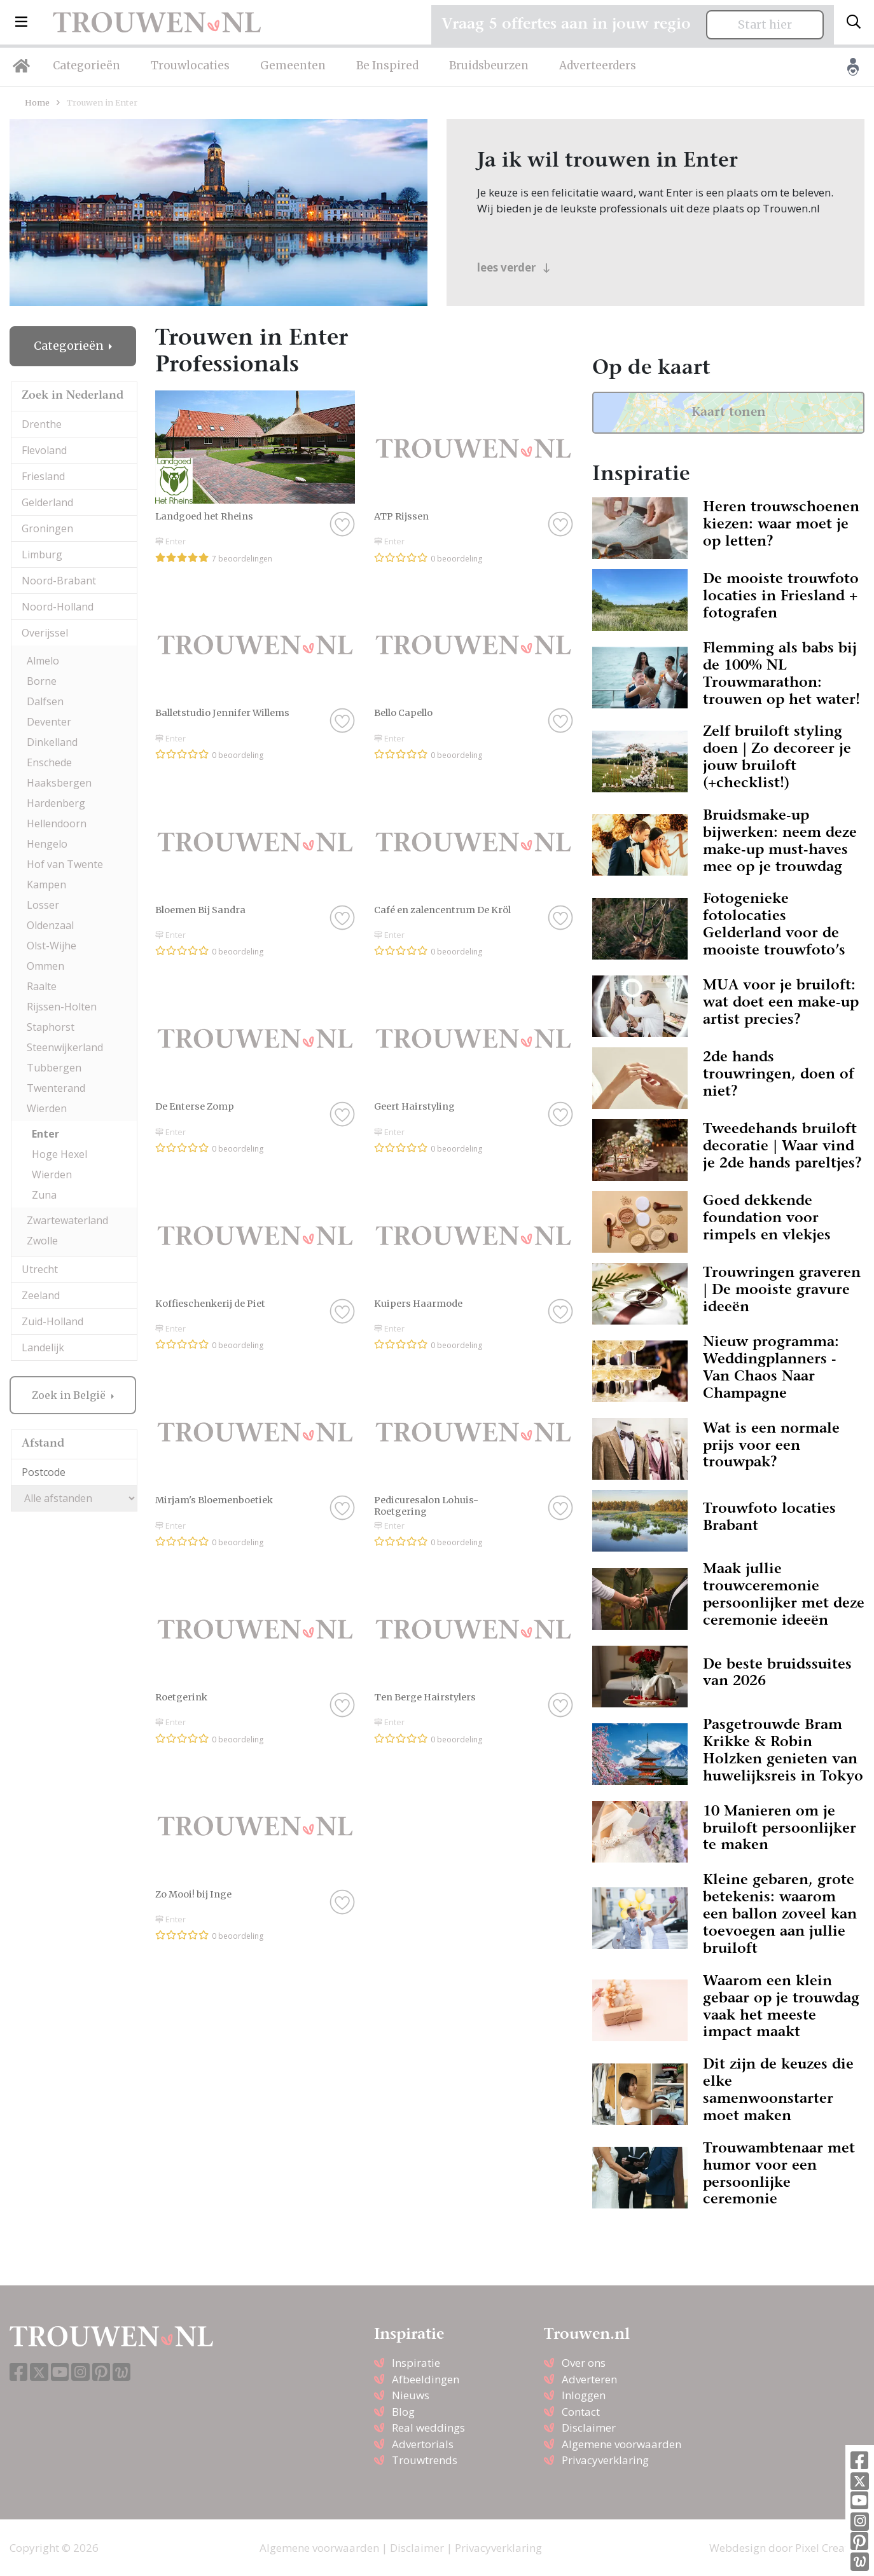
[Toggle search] (853, 22)
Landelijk (43, 1347)
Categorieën (86, 65)
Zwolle (42, 1241)
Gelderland (47, 502)
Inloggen (584, 2395)
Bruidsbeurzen (489, 65)
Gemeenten (293, 65)
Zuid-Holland (52, 1321)
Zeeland (41, 1295)
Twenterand (56, 1088)
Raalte (42, 986)
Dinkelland (52, 742)
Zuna (44, 1195)
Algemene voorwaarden (621, 2444)
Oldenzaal (50, 925)
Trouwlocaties (190, 65)
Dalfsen (45, 701)
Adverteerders (597, 65)
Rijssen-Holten (62, 1007)
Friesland (43, 476)
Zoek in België (70, 1395)
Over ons (584, 2362)
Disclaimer (589, 2427)
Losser (43, 905)
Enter (45, 1134)
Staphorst (50, 1027)
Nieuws (410, 2395)
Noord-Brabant (59, 581)
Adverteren (589, 2379)
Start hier (765, 25)
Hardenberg (56, 803)
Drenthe (42, 424)
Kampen (46, 885)
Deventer (49, 722)
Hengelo (47, 844)
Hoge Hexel (59, 1154)
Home (37, 102)
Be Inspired (387, 65)
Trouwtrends (424, 2460)
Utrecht (40, 1269)
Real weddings (428, 2427)
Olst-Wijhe (51, 946)
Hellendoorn (57, 823)
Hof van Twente (65, 864)
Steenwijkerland (65, 1047)
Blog (403, 2411)
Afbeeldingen (425, 2379)
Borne (42, 681)
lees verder (513, 267)
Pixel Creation (829, 2547)
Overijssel (45, 633)
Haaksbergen (59, 783)
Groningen (47, 528)
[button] (21, 22)
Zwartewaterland (67, 1220)
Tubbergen (54, 1068)
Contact (581, 2411)
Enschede (49, 762)
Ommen (45, 966)
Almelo (43, 661)
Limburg (42, 554)
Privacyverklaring (605, 2460)
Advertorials (423, 2444)
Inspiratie (416, 2362)
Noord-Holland (58, 607)
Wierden (47, 1108)
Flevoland (44, 450)
